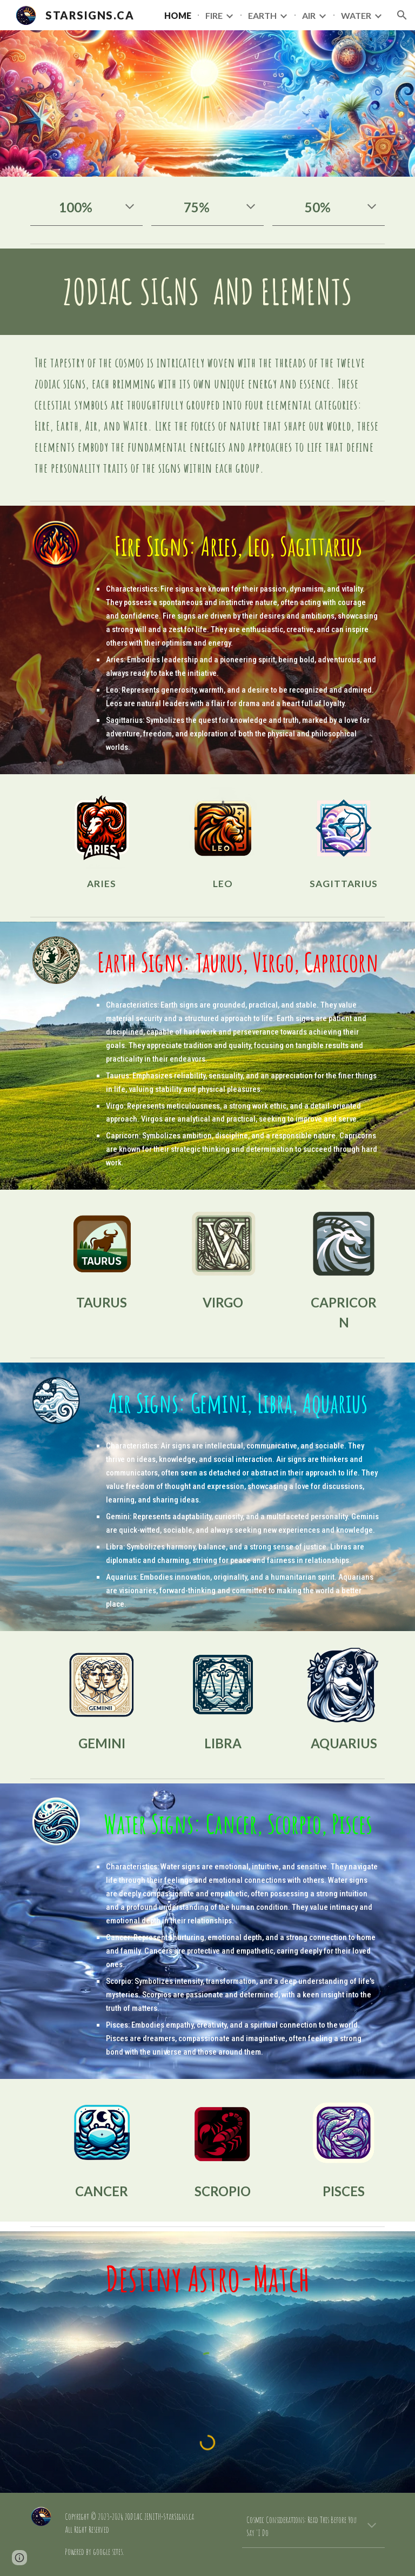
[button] (402, 15)
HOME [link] (177, 15)
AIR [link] (309, 15)
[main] (86, 207)
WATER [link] (356, 15)
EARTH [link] (262, 15)
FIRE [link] (214, 15)
